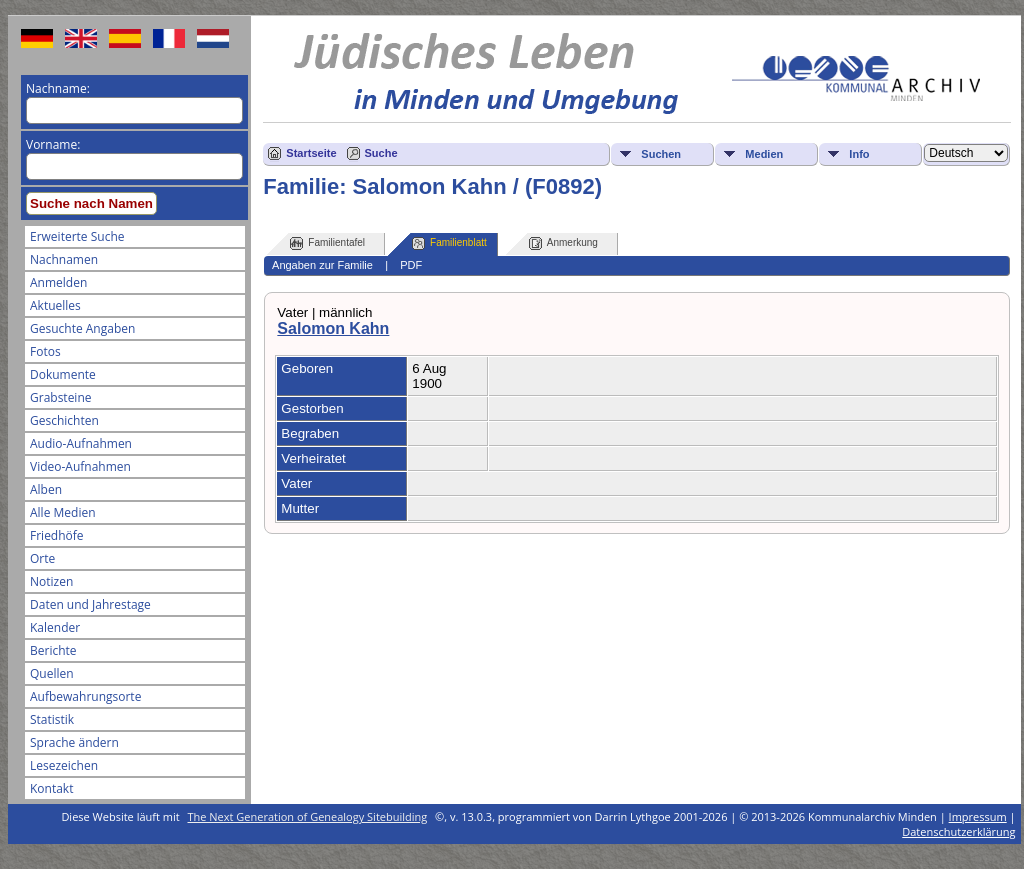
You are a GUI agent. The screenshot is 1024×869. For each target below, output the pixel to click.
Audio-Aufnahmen (81, 443)
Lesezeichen (64, 765)
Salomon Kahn (333, 328)
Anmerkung (563, 243)
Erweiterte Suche (77, 236)
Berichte (53, 650)
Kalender (55, 627)
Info (859, 154)
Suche (381, 153)
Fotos (45, 351)
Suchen (661, 154)
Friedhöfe (57, 535)
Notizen (51, 581)
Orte (42, 558)
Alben (46, 489)
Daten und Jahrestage (90, 604)
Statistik (52, 719)
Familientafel (327, 243)
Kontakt (51, 788)
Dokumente (63, 374)
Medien (764, 154)
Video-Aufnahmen (80, 466)
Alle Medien (63, 512)
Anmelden (58, 282)
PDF (411, 265)
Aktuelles (55, 305)
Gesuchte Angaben (82, 328)
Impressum (978, 816)
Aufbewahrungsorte (85, 696)
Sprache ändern (74, 742)
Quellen (52, 673)
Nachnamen (64, 259)
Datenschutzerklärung (958, 831)
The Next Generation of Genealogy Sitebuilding (308, 816)
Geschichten (64, 420)
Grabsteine (61, 397)
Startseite (311, 153)
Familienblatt (449, 243)
